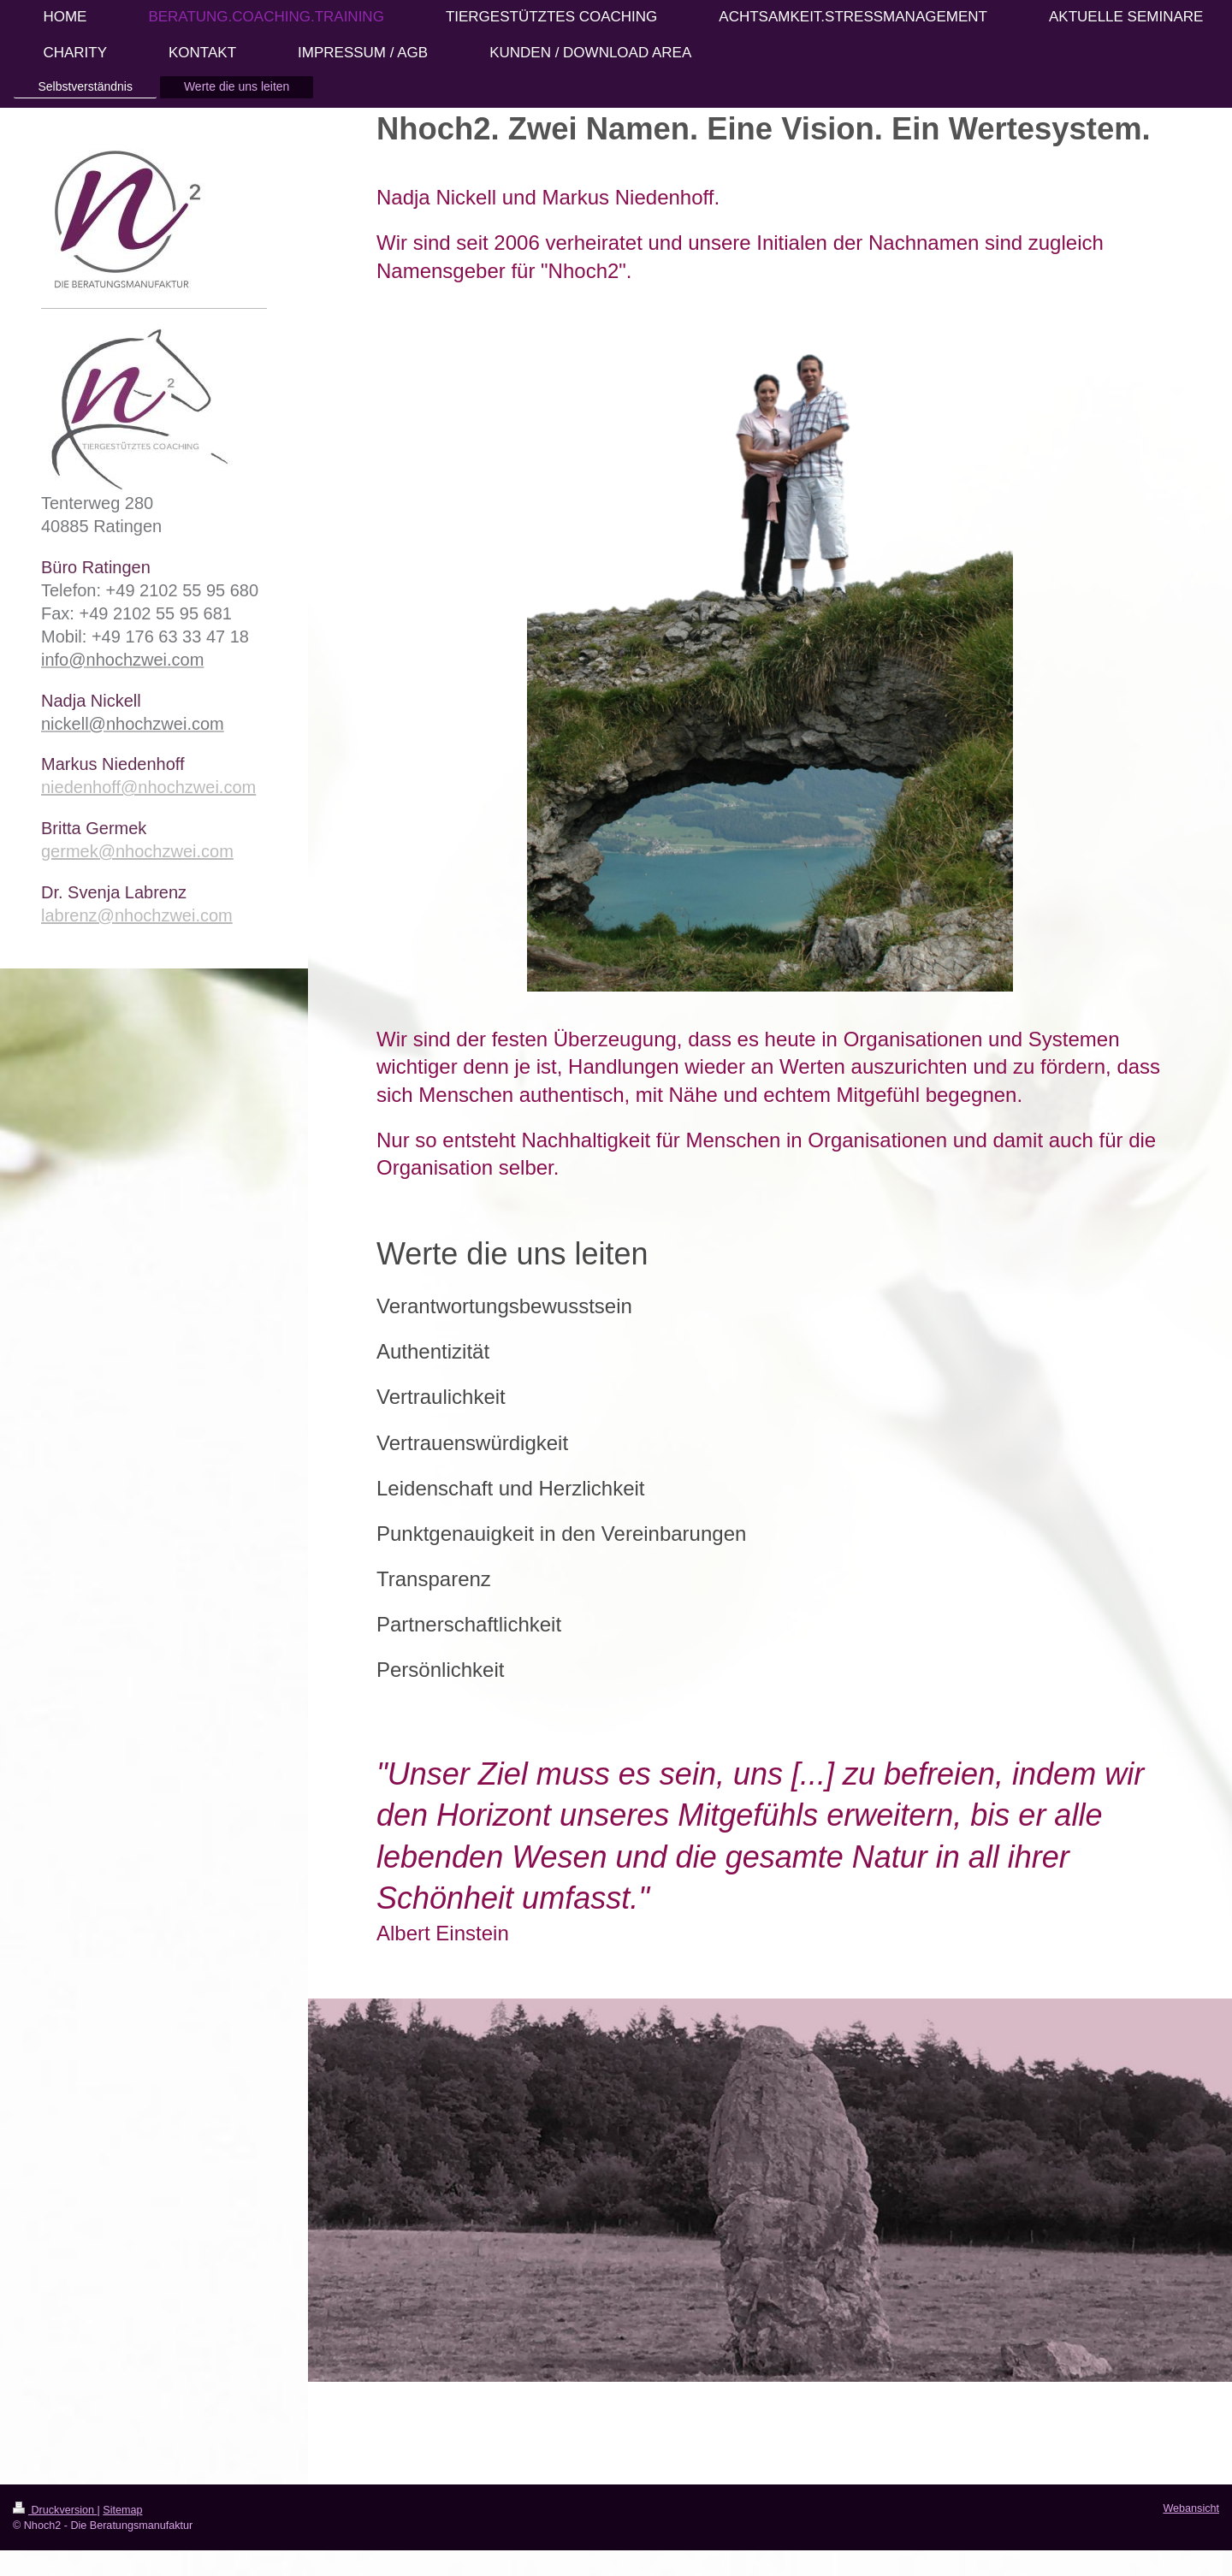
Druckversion (55, 2510)
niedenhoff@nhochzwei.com (148, 787)
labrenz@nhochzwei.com (137, 915)
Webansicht (1191, 2508)
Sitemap (122, 2510)
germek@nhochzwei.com (137, 851)
